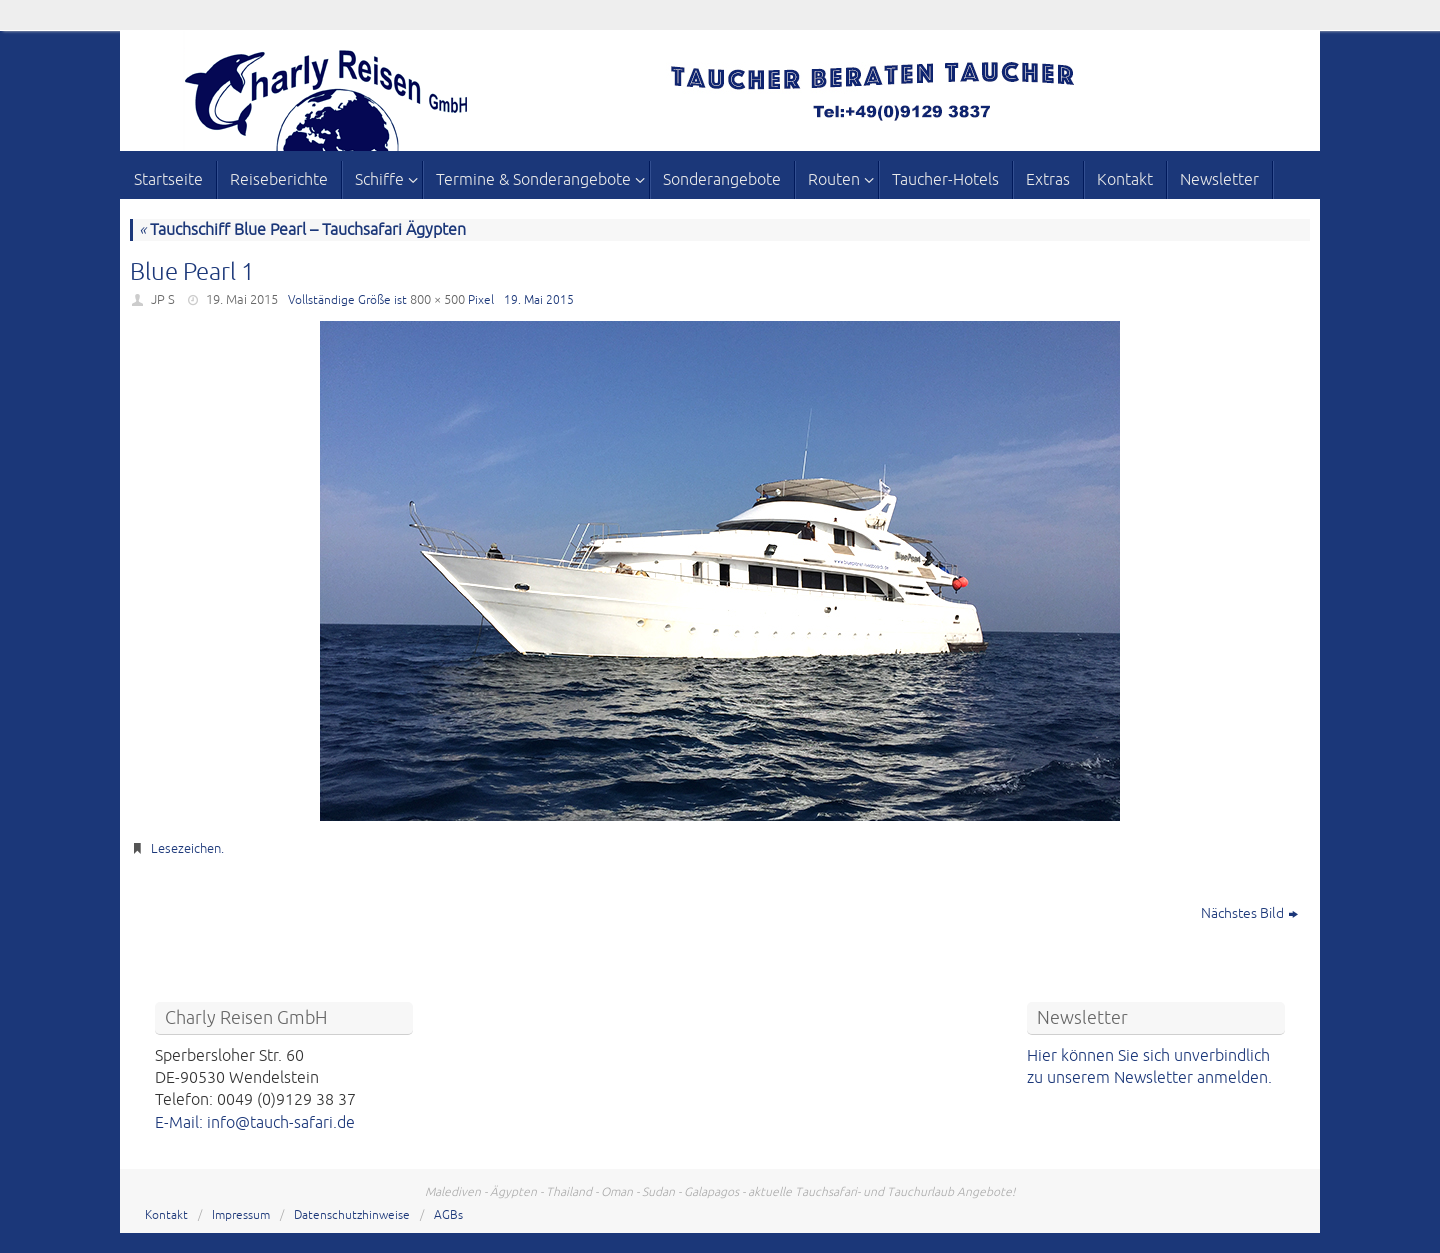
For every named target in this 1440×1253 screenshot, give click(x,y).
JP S (163, 300)
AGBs (448, 1215)
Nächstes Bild (1249, 913)
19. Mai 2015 (242, 300)
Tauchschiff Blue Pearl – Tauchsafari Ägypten (302, 230)
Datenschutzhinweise (352, 1215)
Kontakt (166, 1215)
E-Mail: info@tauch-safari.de (255, 1123)
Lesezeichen (186, 849)
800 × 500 (437, 300)
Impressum (241, 1215)
